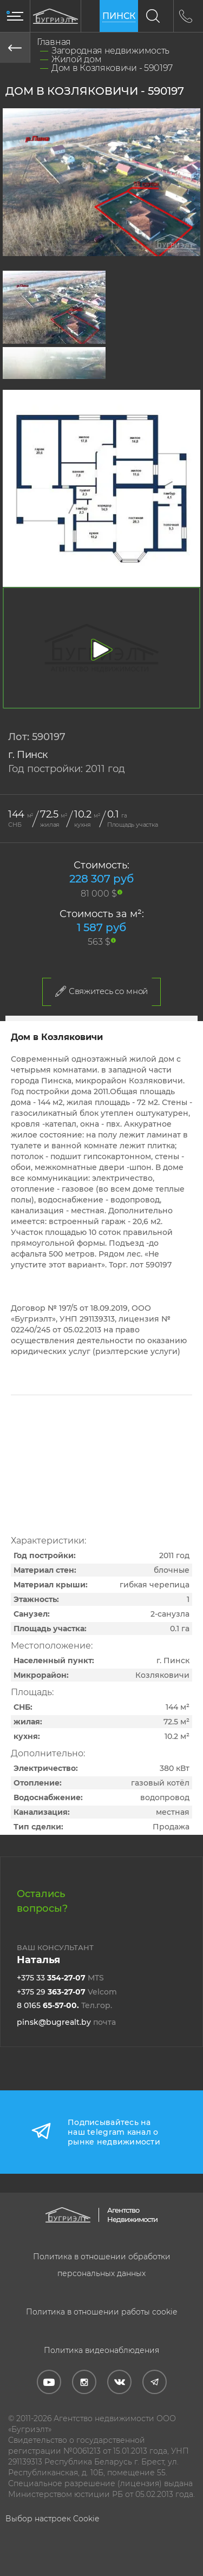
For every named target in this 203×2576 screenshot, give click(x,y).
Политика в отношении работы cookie (101, 2312)
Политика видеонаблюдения (101, 2350)
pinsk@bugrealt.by (66, 2022)
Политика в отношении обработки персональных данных (102, 2265)
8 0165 (64, 2005)
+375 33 (60, 1978)
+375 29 (67, 1992)
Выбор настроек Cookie (52, 2518)
